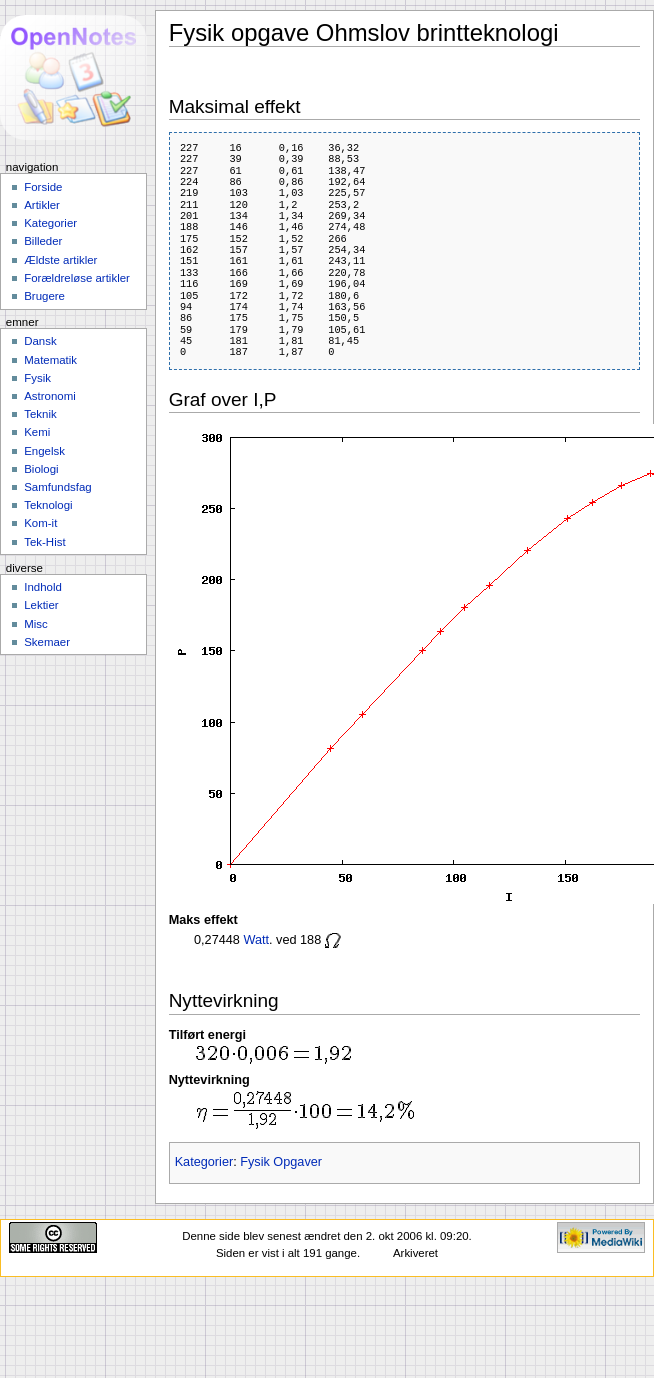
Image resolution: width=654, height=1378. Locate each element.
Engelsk (44, 451)
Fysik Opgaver (281, 1162)
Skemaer (47, 642)
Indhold (43, 587)
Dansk (40, 341)
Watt (256, 940)
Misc (36, 624)
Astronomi (50, 396)
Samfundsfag (58, 487)
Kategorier (204, 1162)
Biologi (41, 469)
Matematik (50, 360)
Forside (43, 187)
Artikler (42, 205)
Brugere (44, 296)
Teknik (40, 414)
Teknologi (48, 505)
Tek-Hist (44, 542)
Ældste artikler (60, 260)
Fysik (37, 378)
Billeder (43, 241)
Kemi (37, 432)
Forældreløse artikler (77, 278)
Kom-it (40, 523)
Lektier (41, 605)
